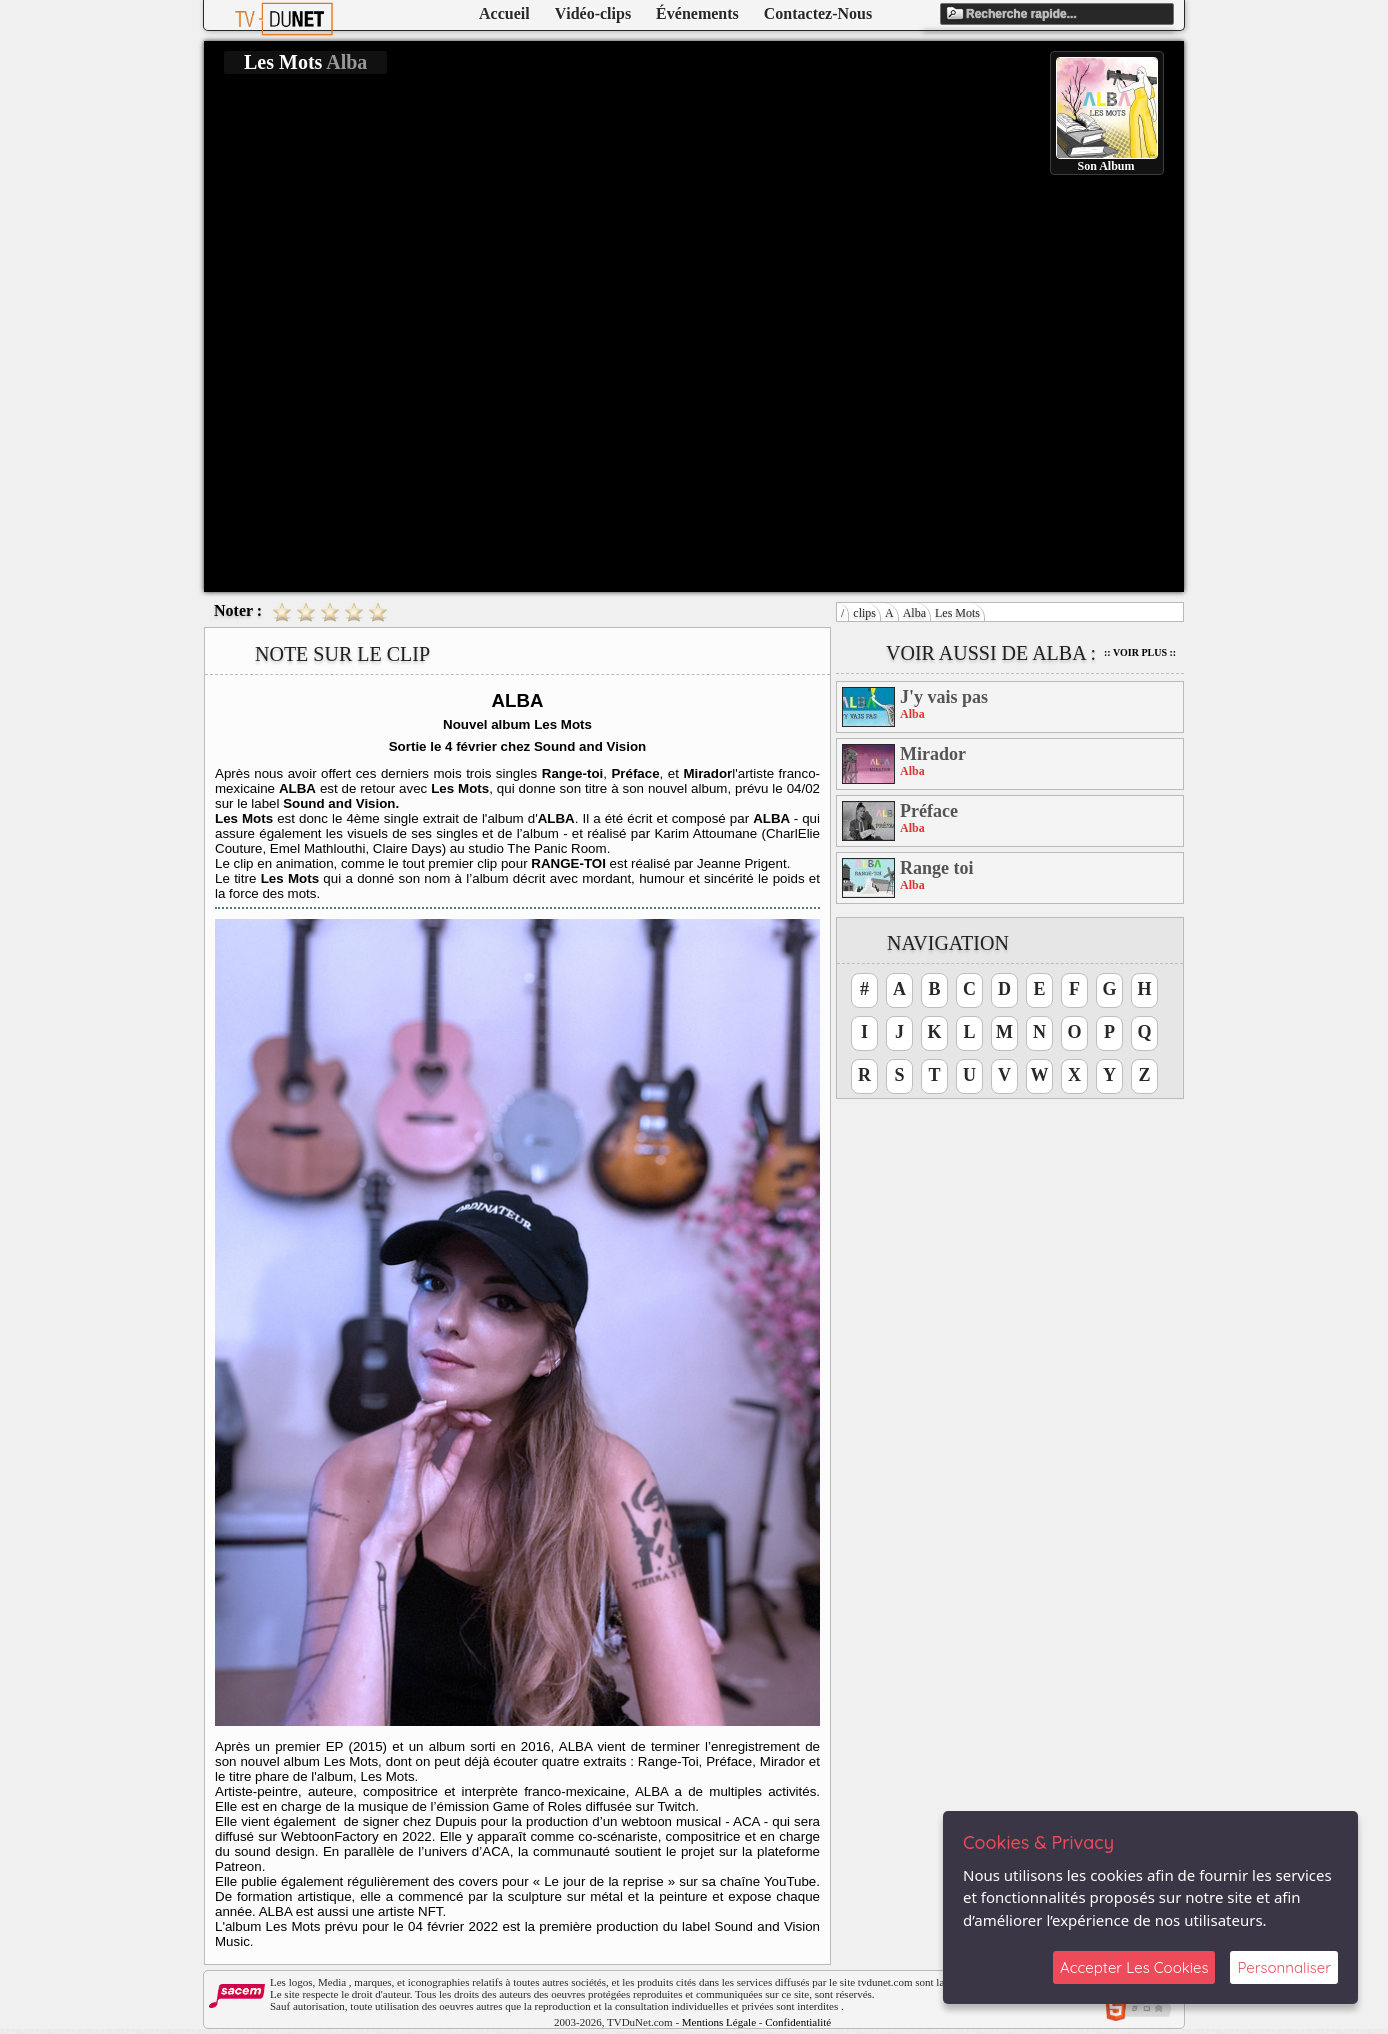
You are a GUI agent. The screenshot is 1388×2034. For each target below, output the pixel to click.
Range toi (937, 868)
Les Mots (957, 613)
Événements (697, 13)
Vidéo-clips (593, 13)
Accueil (504, 13)
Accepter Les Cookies (1134, 1967)
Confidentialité (798, 2022)
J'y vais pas (944, 697)
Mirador (933, 754)
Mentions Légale (719, 2022)
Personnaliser (1284, 1967)
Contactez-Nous (818, 13)
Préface (929, 811)
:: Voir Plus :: (1140, 652)
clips (864, 613)
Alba (914, 613)
